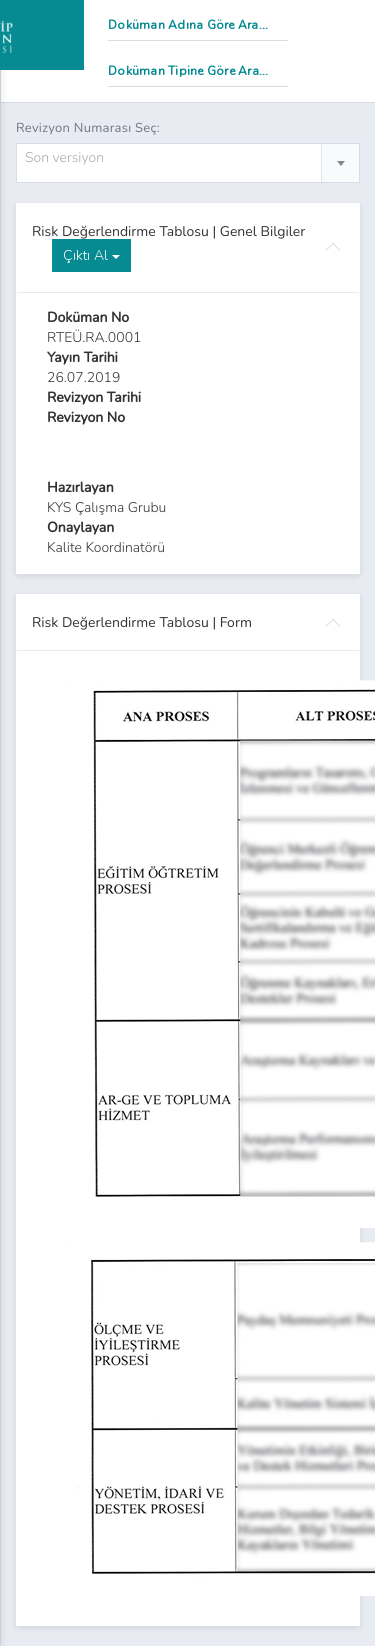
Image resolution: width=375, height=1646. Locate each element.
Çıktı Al (91, 255)
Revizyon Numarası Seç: (88, 128)
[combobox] (188, 163)
